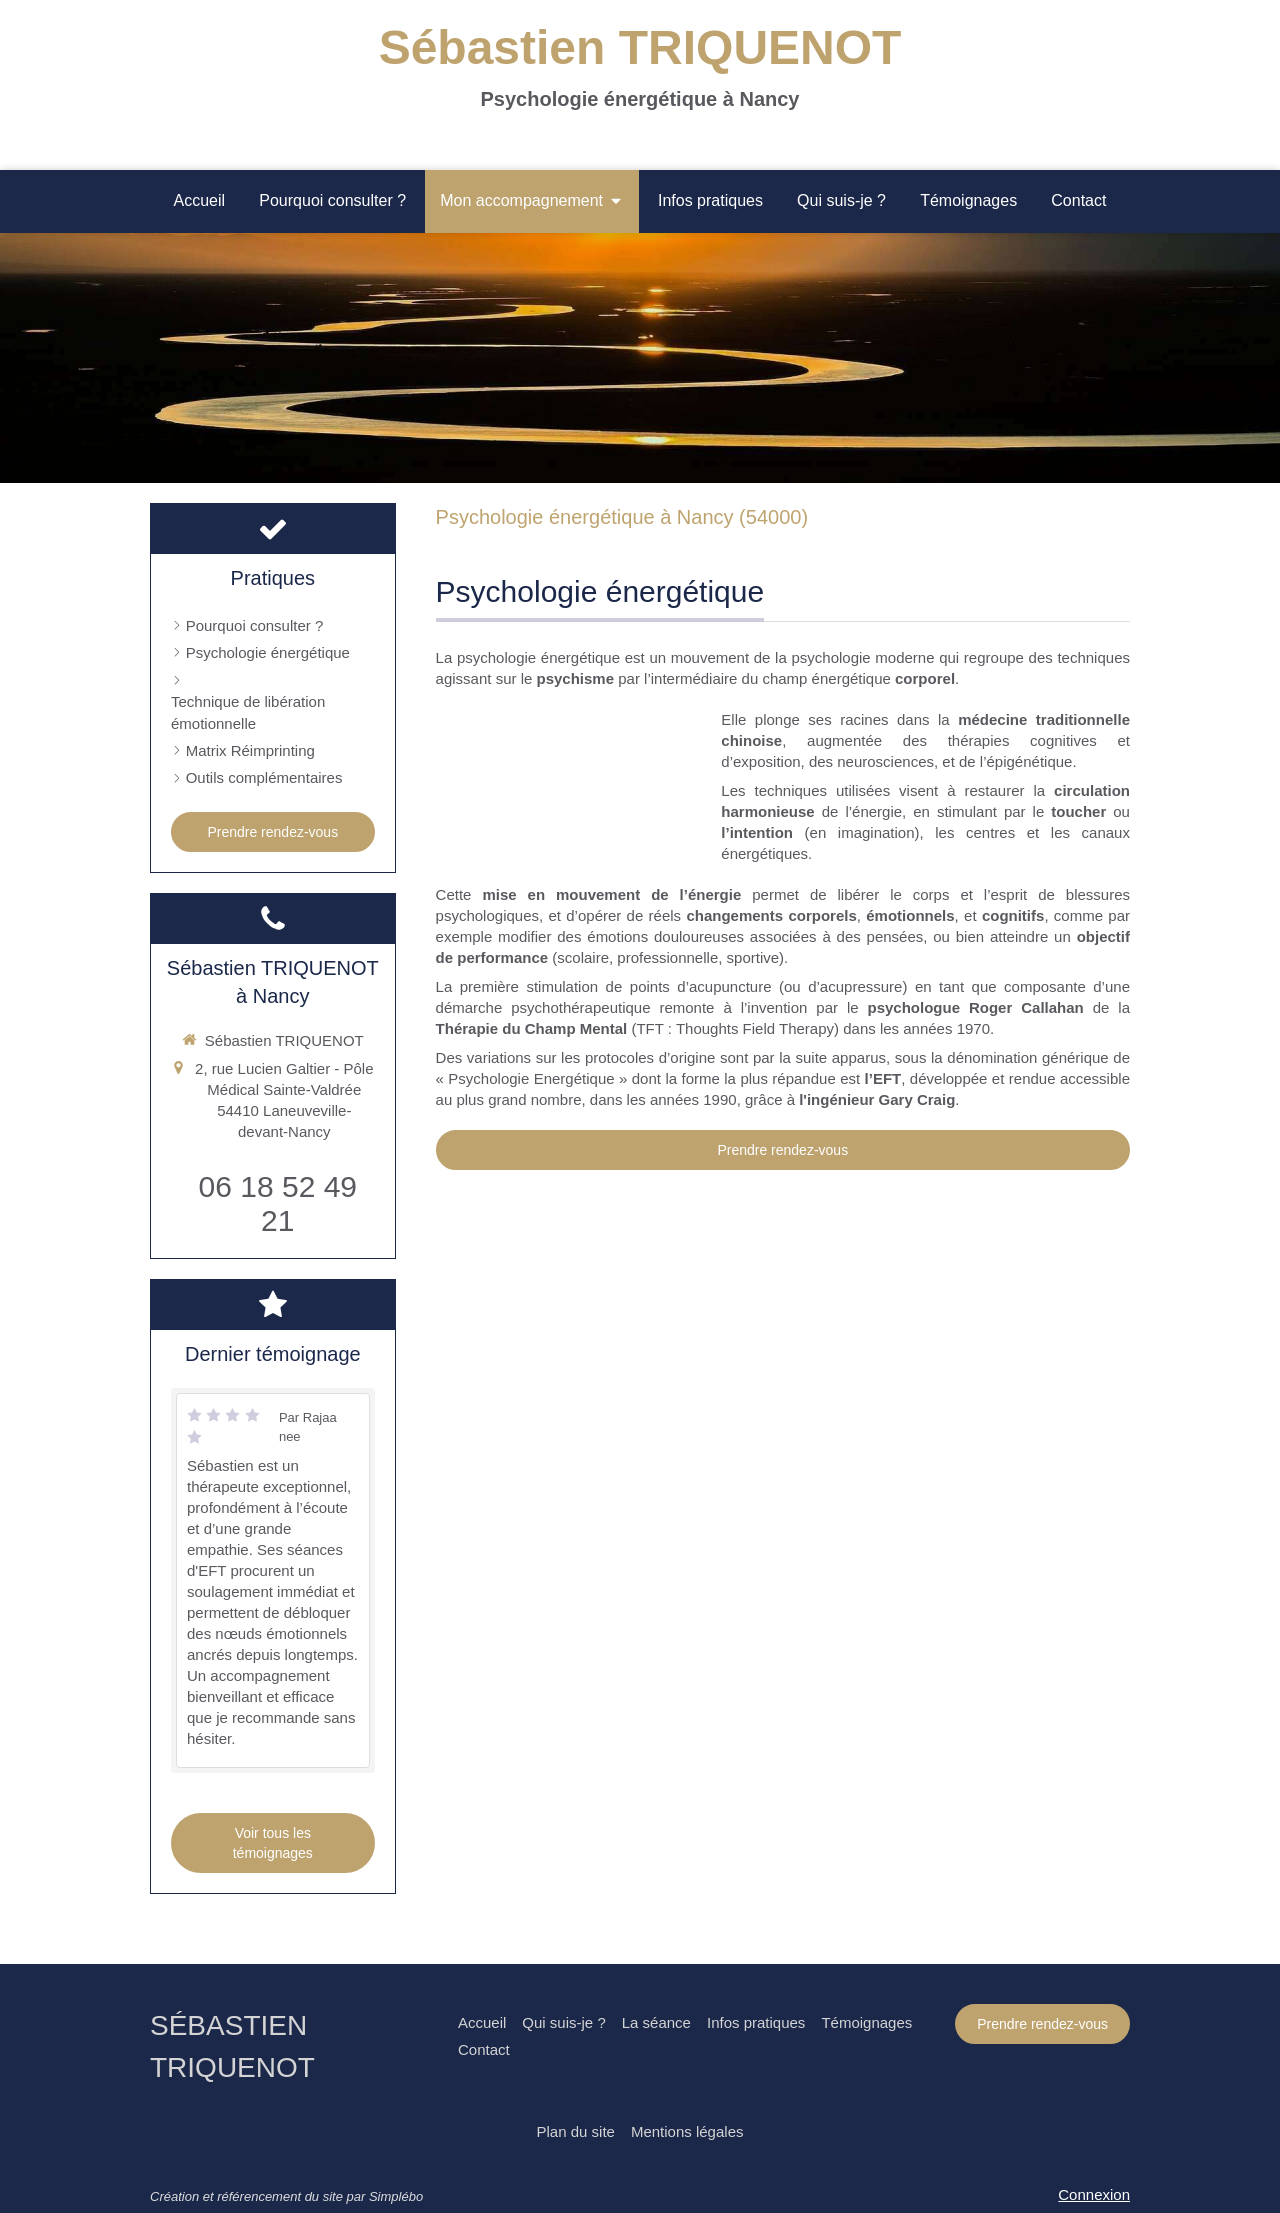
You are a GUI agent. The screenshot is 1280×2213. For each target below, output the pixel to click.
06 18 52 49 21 (278, 1203)
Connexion (1094, 2194)
